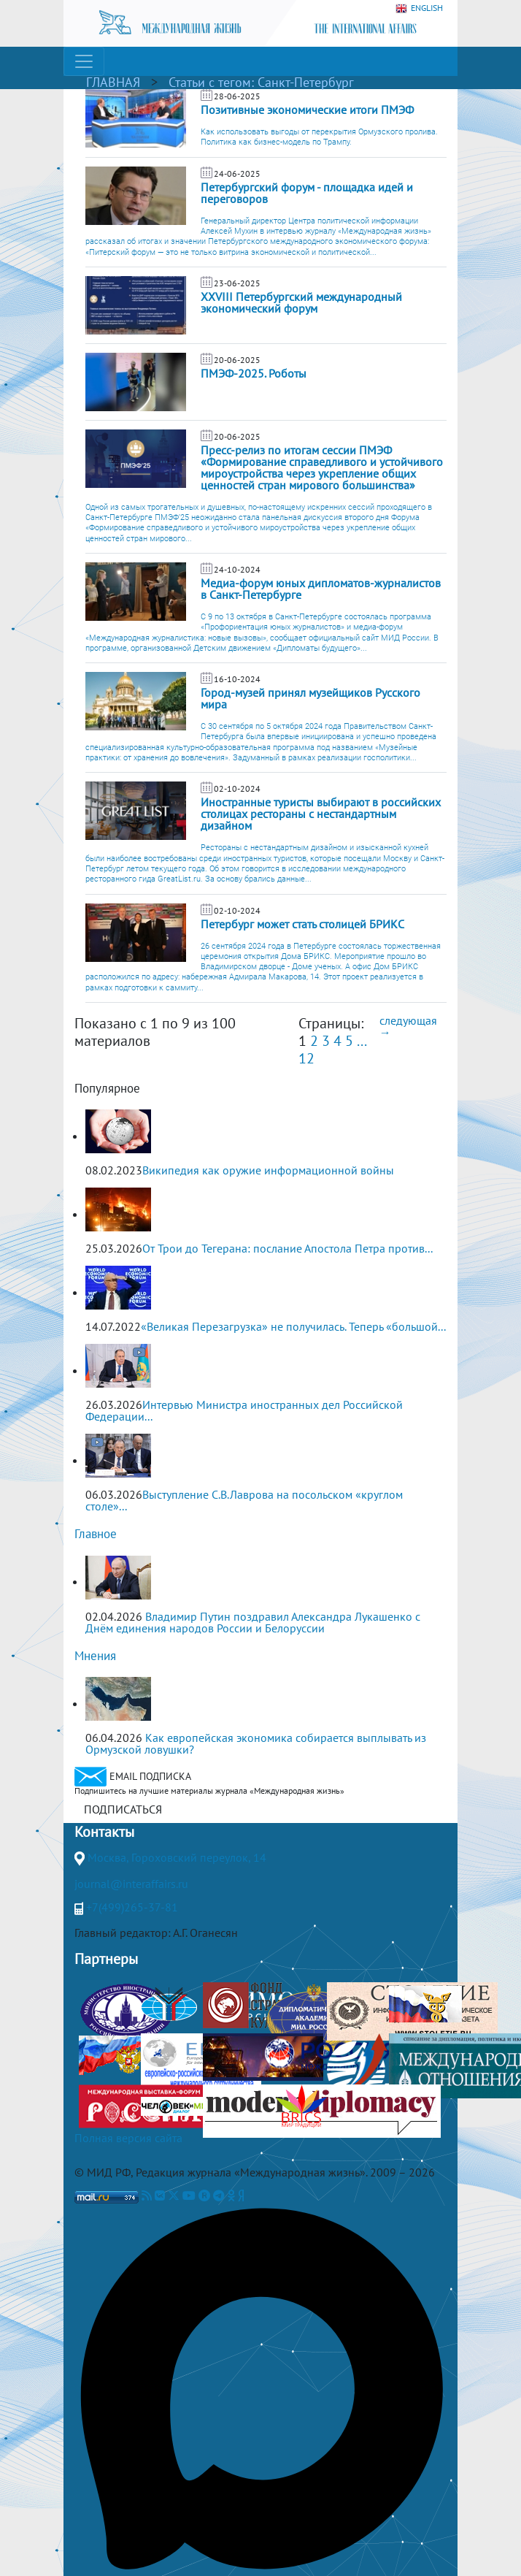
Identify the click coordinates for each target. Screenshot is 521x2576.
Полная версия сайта (128, 2137)
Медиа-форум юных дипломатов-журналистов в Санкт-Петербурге (321, 589)
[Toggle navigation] (83, 61)
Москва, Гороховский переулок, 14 (177, 1857)
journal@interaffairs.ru (131, 1883)
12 (306, 1058)
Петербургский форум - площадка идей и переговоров (307, 193)
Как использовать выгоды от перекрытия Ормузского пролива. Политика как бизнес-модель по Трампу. (319, 137)
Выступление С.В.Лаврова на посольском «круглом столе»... (244, 1500)
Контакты (104, 1831)
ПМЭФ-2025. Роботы (253, 373)
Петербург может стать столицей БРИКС (302, 924)
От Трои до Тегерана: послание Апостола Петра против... (287, 1248)
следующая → (408, 1026)
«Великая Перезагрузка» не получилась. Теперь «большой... (293, 1326)
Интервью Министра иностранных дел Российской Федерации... (244, 1410)
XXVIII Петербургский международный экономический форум (301, 302)
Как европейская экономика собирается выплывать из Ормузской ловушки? (255, 1743)
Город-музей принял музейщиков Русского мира (310, 698)
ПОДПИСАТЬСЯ (123, 1809)
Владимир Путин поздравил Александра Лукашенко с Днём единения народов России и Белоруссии (252, 1622)
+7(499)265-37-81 (132, 1907)
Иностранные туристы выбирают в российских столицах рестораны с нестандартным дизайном (321, 814)
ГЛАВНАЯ (113, 82)
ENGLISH (419, 8)
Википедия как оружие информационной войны (268, 1170)
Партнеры (106, 1958)
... (361, 1040)
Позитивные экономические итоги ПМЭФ (307, 109)
